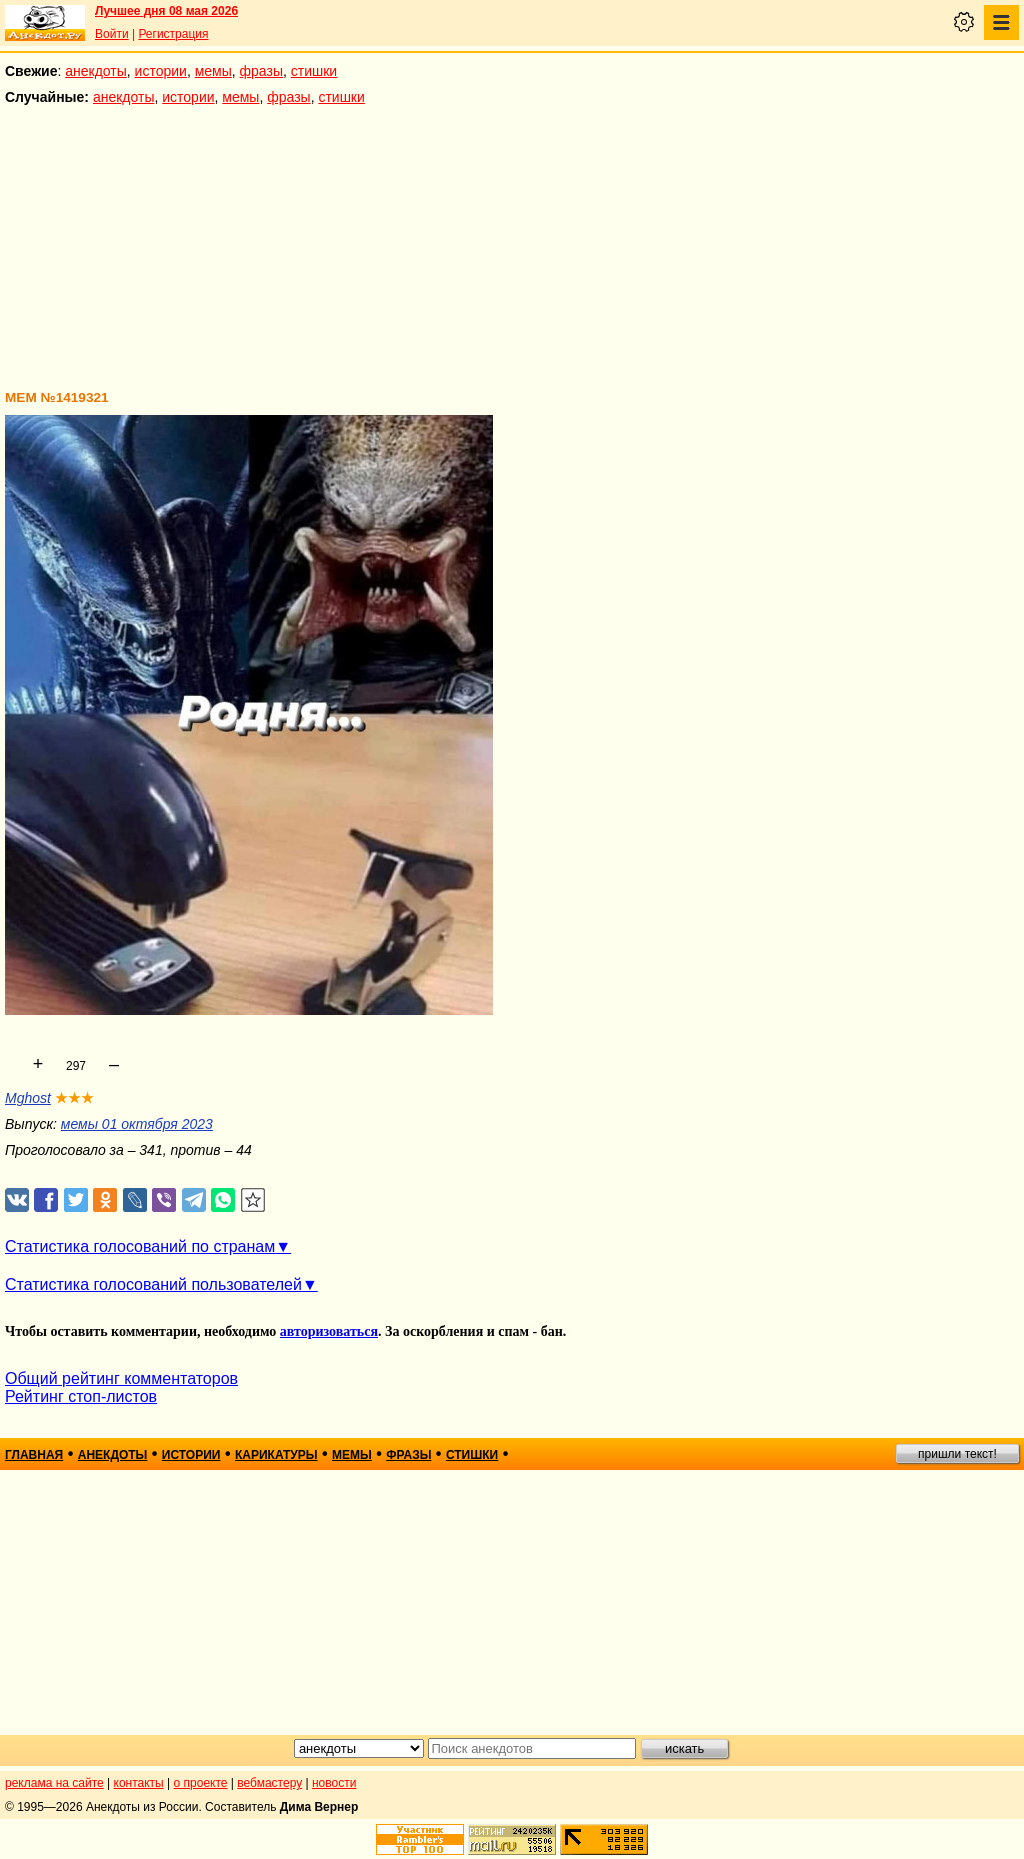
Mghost (28, 1098)
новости (334, 1783)
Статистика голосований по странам (140, 1246)
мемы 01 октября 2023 (137, 1124)
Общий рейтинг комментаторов (121, 1378)
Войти (112, 34)
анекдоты (96, 71)
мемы (213, 71)
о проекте (201, 1783)
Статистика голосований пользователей (153, 1284)
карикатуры (276, 1455)
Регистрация (173, 34)
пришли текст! (957, 1454)
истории (161, 71)
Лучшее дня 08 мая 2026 (166, 11)
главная (34, 1455)
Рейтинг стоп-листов (81, 1396)
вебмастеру (269, 1783)
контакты (139, 1783)
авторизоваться (329, 1331)
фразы (261, 71)
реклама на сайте (54, 1783)
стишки (314, 71)
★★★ (74, 1098)
